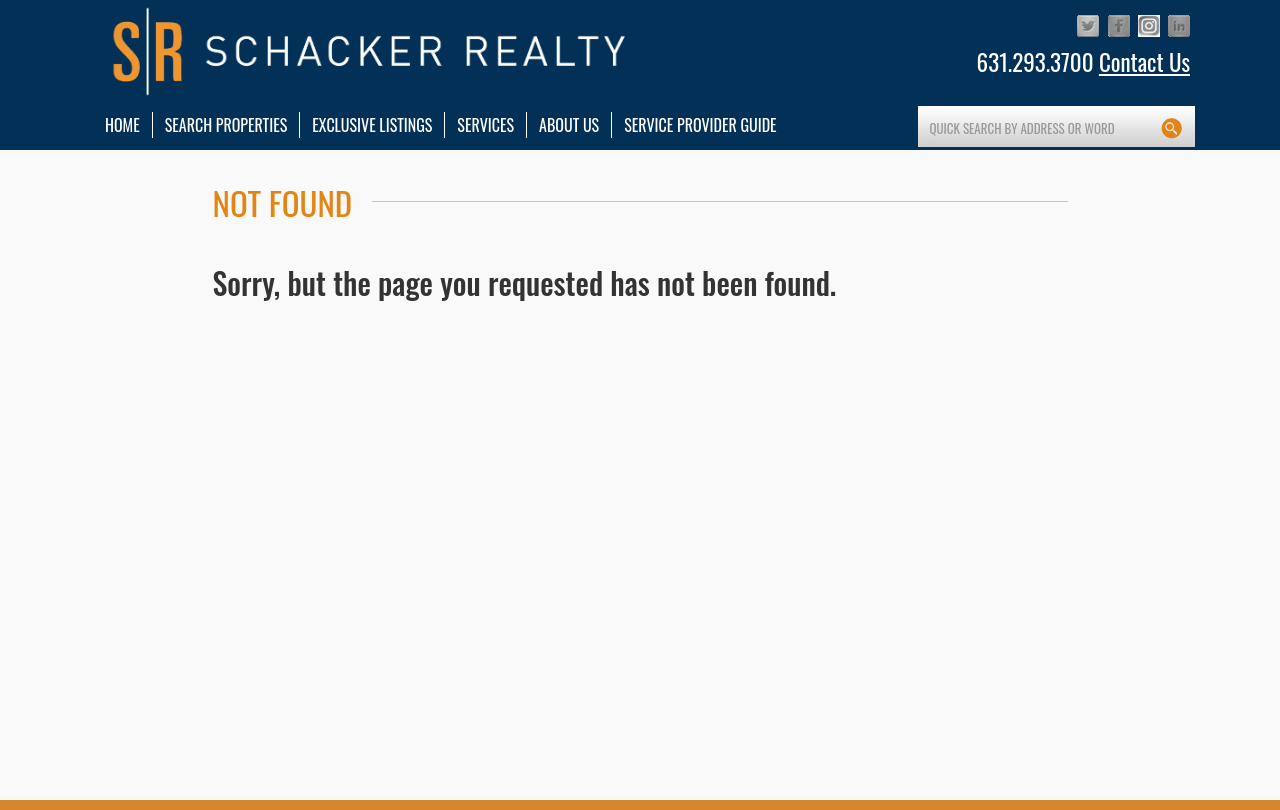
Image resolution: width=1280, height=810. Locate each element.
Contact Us (1144, 62)
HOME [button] (122, 125)
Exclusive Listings (372, 125)
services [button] (485, 125)
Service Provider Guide (700, 125)
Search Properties (226, 125)
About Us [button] (569, 125)
